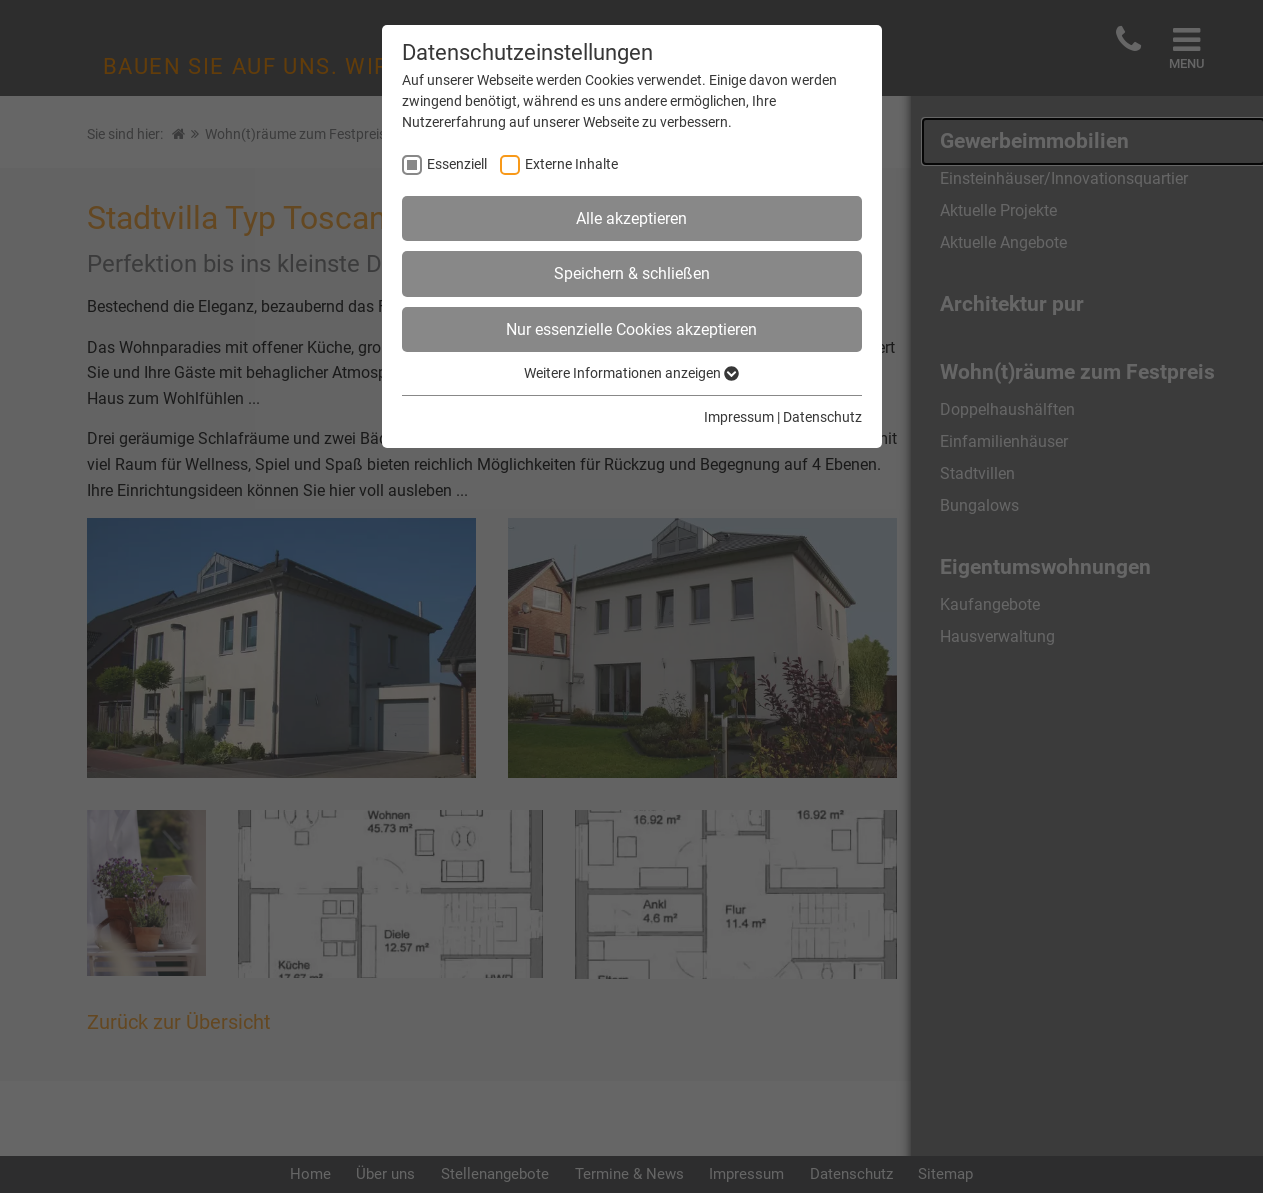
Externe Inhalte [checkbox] (571, 164)
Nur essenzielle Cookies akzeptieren (631, 329)
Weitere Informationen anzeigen (631, 373)
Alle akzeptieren (631, 218)
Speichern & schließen (632, 273)
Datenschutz (822, 417)
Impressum (739, 417)
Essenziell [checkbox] (457, 164)
